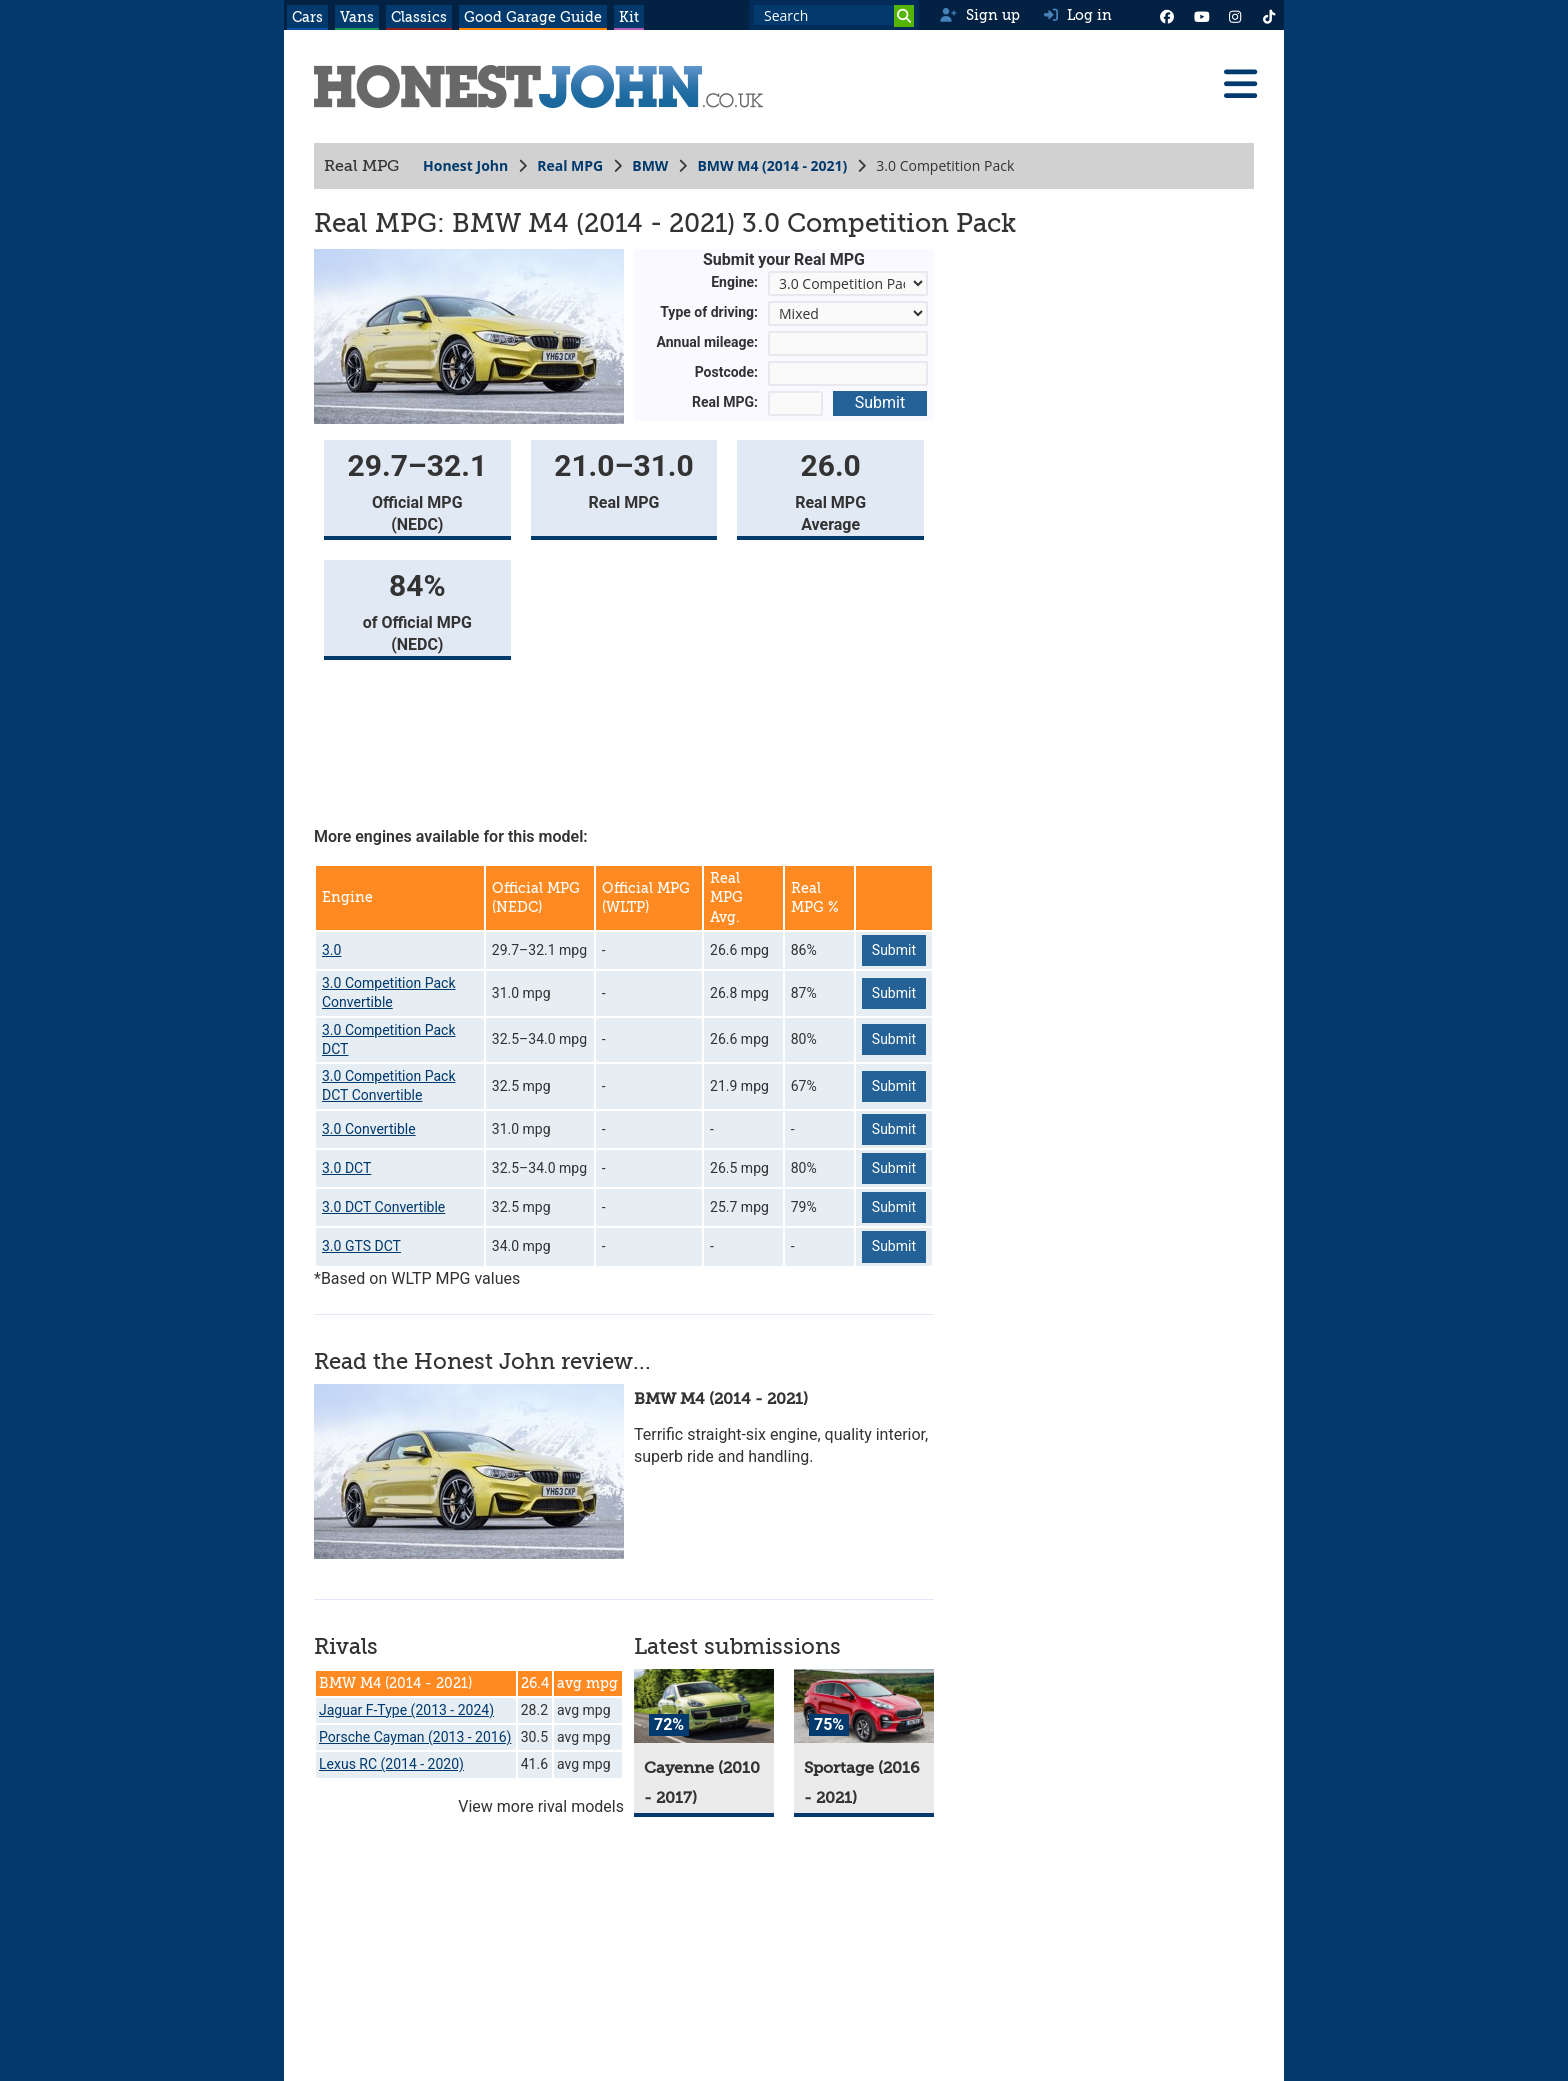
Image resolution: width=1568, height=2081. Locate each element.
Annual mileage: (708, 342)
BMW (650, 165)
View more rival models (541, 1806)
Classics (419, 17)
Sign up (979, 15)
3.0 (331, 950)
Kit (629, 17)
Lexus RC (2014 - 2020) (391, 1764)
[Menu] (1240, 84)
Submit (880, 402)
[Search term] (834, 15)
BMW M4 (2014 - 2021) (772, 165)
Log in (1078, 15)
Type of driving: (709, 312)
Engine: (734, 282)
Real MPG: (725, 402)
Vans (357, 17)
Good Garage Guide (533, 17)
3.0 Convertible (369, 1129)
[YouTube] (1201, 15)
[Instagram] (1235, 15)
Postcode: (726, 372)
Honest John (465, 165)
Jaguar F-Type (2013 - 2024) (406, 1710)
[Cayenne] (704, 1706)
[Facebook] (1167, 15)
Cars (307, 17)
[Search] (904, 16)
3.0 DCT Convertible (383, 1207)
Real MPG (570, 165)
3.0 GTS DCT (361, 1246)
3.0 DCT (346, 1168)
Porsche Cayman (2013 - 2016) (415, 1737)
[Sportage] (864, 1706)
